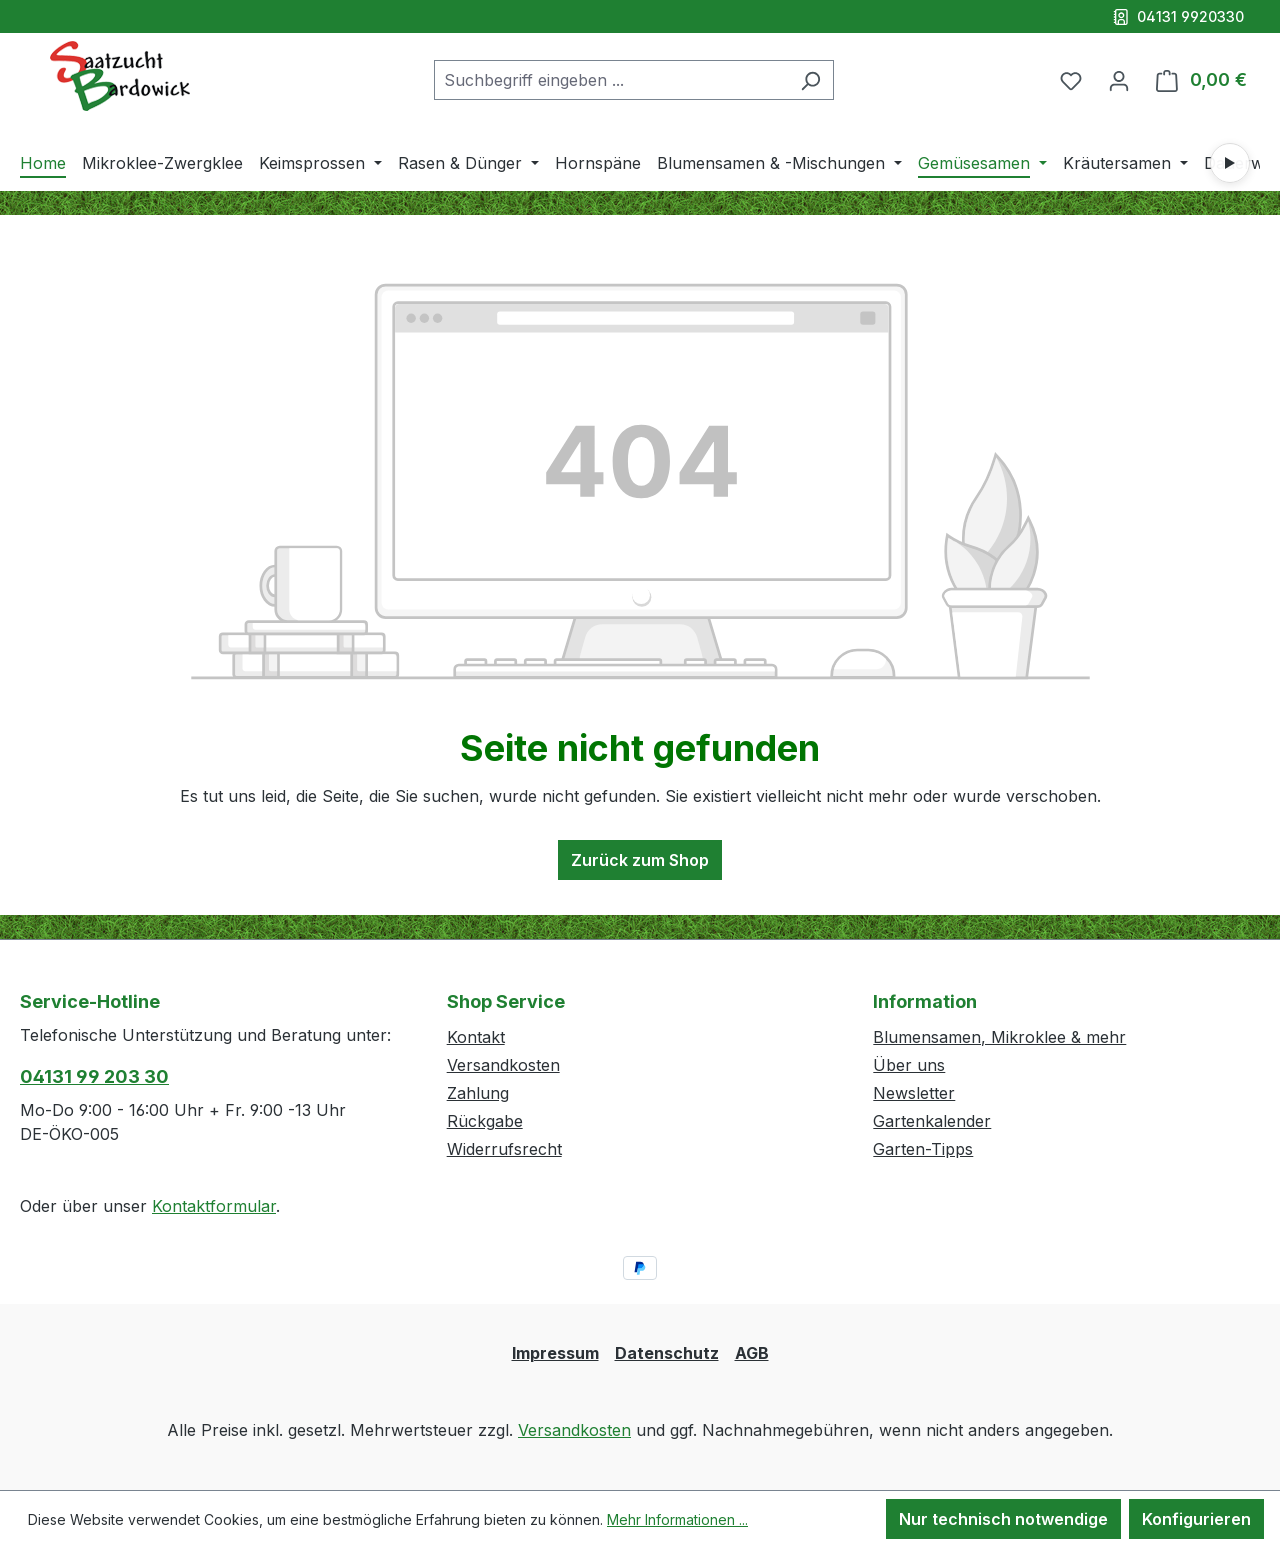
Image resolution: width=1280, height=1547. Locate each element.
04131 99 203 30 (94, 1076)
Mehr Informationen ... (677, 1519)
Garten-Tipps (923, 1149)
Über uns (909, 1065)
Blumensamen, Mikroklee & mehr (999, 1037)
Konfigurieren (1196, 1519)
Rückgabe (485, 1121)
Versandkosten (503, 1065)
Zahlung (478, 1093)
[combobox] (611, 80)
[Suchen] (810, 80)
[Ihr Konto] (1119, 80)
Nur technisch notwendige (1003, 1519)
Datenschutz (667, 1353)
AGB (752, 1353)
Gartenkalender (932, 1121)
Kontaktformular (214, 1206)
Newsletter (914, 1093)
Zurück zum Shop (640, 860)
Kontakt (476, 1037)
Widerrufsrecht (504, 1149)
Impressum (555, 1353)
